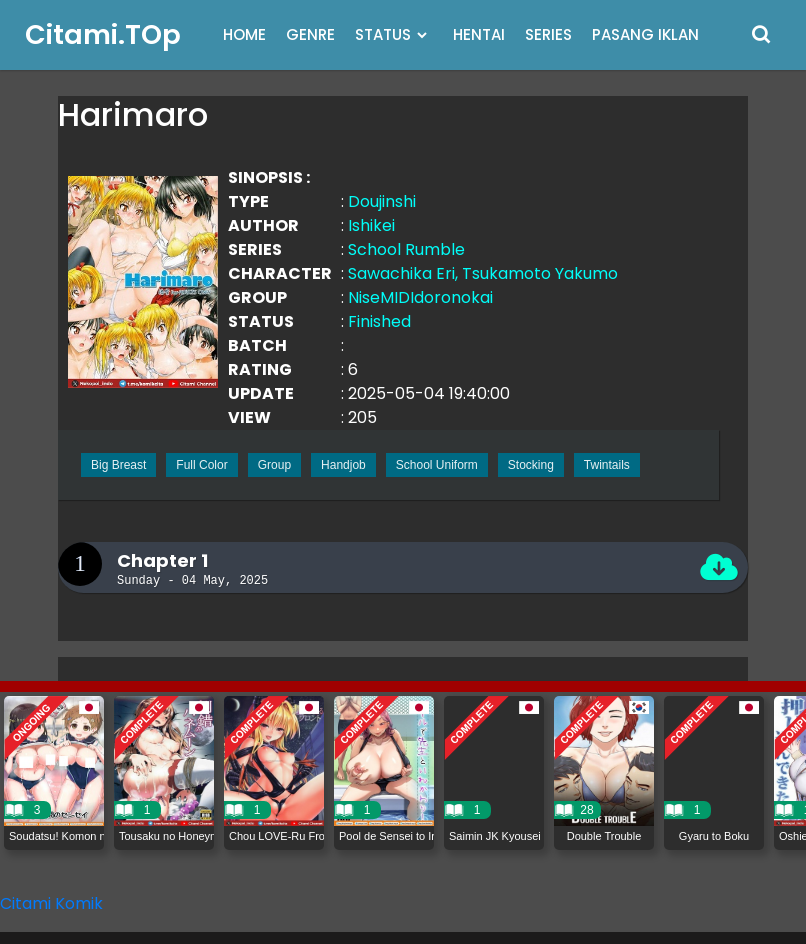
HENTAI (479, 34)
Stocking (531, 465)
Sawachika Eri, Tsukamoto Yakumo (483, 273)
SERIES (548, 34)
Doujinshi (382, 201)
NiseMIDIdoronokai (420, 297)
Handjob (343, 465)
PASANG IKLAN (645, 34)
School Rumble (406, 249)
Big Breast (118, 465)
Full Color (201, 465)
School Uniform (437, 465)
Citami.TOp (103, 34)
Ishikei (371, 225)
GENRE (310, 34)
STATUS (383, 34)
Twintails (607, 465)
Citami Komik (51, 903)
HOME (244, 34)
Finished (379, 321)
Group (274, 465)
